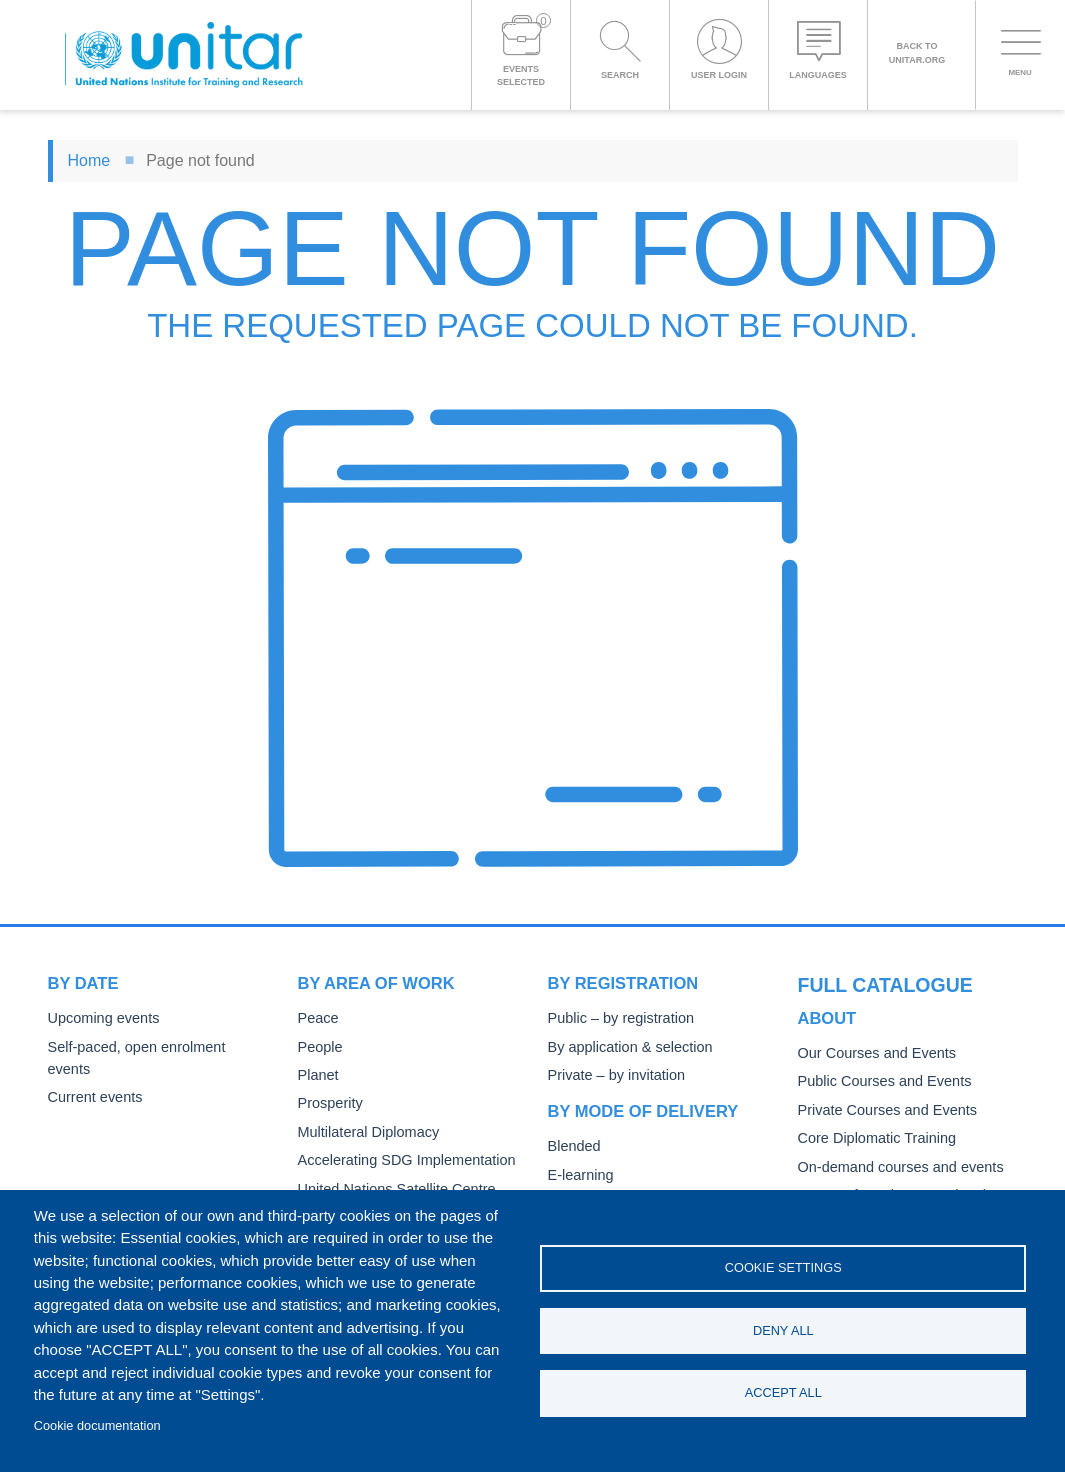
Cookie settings (783, 1266)
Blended (573, 1146)
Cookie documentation (97, 1425)
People (319, 1047)
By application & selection (625, 1047)
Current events (92, 1075)
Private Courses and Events (881, 1075)
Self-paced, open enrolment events (152, 1047)
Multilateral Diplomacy (364, 1132)
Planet (317, 1075)
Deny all (783, 1330)
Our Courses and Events (872, 1018)
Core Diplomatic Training (872, 1103)
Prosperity (328, 1103)
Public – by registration (616, 1018)
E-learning (579, 1175)
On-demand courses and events (894, 1132)
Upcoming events (100, 1018)
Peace (317, 1018)
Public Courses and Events (879, 1047)
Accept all (783, 1394)
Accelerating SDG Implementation (399, 1160)
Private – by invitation (612, 1075)
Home (89, 160)
